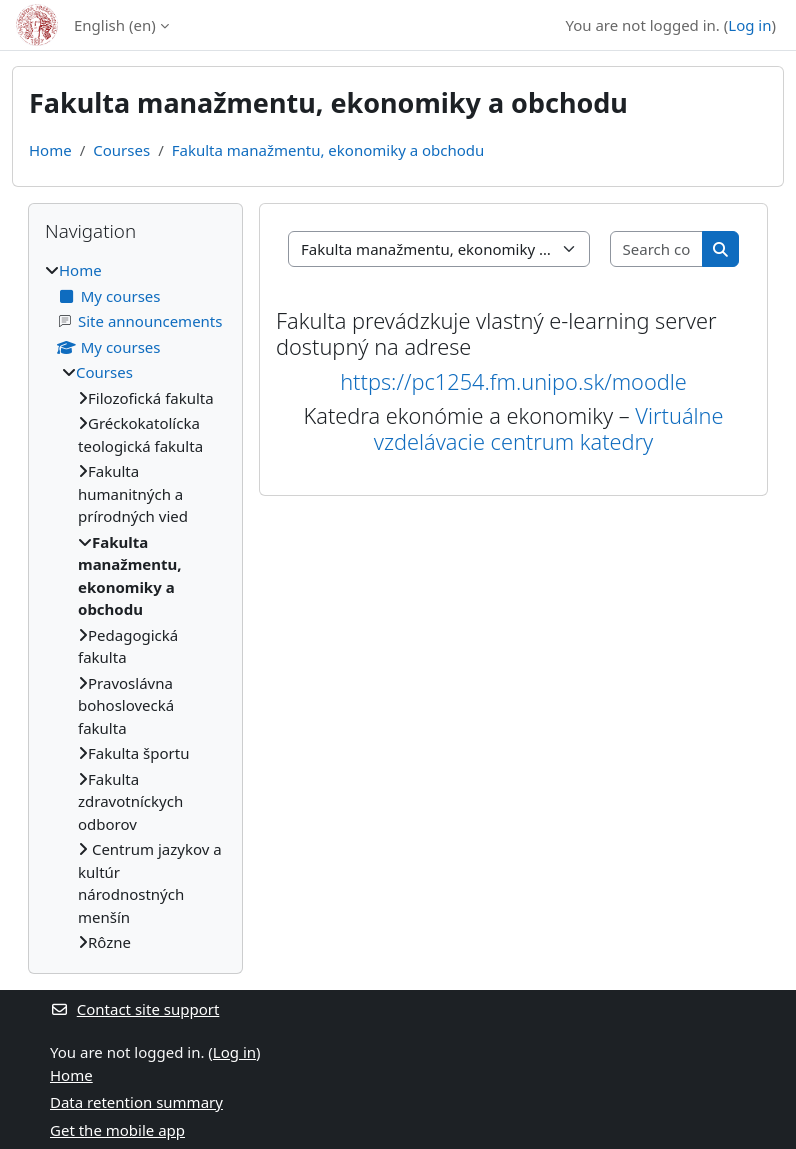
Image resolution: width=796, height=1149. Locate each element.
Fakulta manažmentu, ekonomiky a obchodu (328, 150)
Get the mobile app (117, 1130)
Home (50, 150)
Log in (749, 25)
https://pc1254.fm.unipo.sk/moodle (513, 381)
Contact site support (134, 1009)
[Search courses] (657, 249)
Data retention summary (136, 1102)
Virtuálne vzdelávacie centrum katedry (549, 428)
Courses (121, 150)
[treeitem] (135, 606)
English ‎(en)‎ (115, 25)
